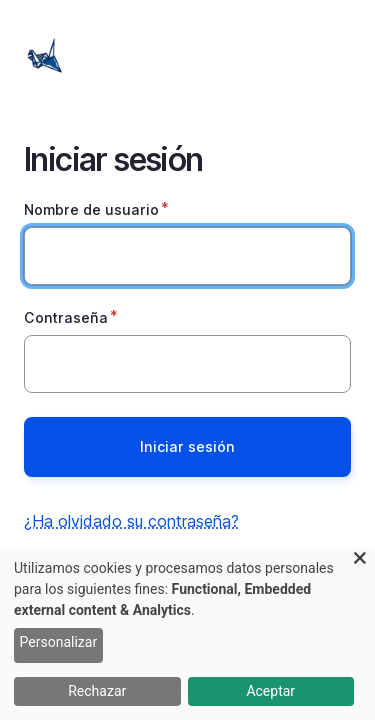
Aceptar (270, 691)
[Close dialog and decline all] (360, 560)
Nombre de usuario (91, 209)
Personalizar (59, 642)
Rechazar (97, 691)
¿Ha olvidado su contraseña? (131, 521)
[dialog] (187, 634)
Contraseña (66, 317)
